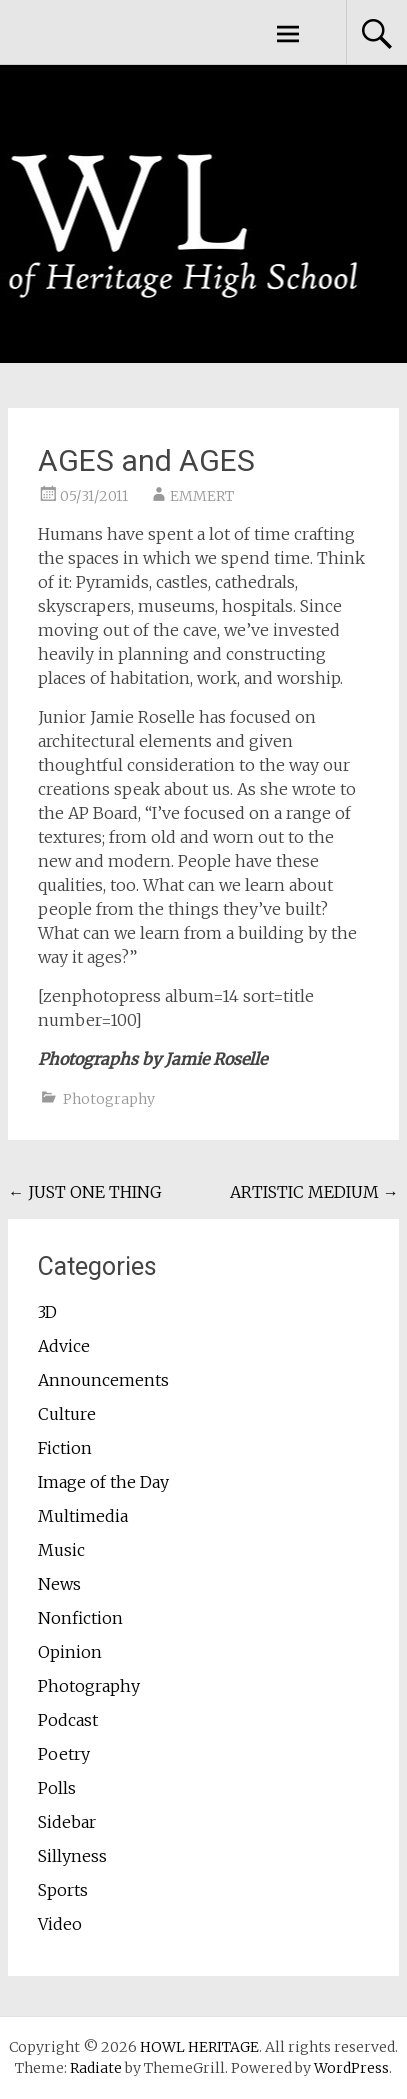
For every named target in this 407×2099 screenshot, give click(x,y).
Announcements (103, 1380)
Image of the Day (103, 1482)
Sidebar (67, 1822)
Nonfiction (80, 1618)
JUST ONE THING (85, 1192)
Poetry (64, 1754)
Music (61, 1550)
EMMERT (202, 496)
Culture (67, 1414)
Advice (64, 1346)
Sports (63, 1890)
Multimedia (83, 1516)
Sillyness (72, 1856)
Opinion (70, 1652)
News (59, 1584)
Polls (57, 1788)
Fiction (65, 1448)
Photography (109, 1099)
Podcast (68, 1720)
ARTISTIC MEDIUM (314, 1192)
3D (47, 1312)
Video (60, 1924)
